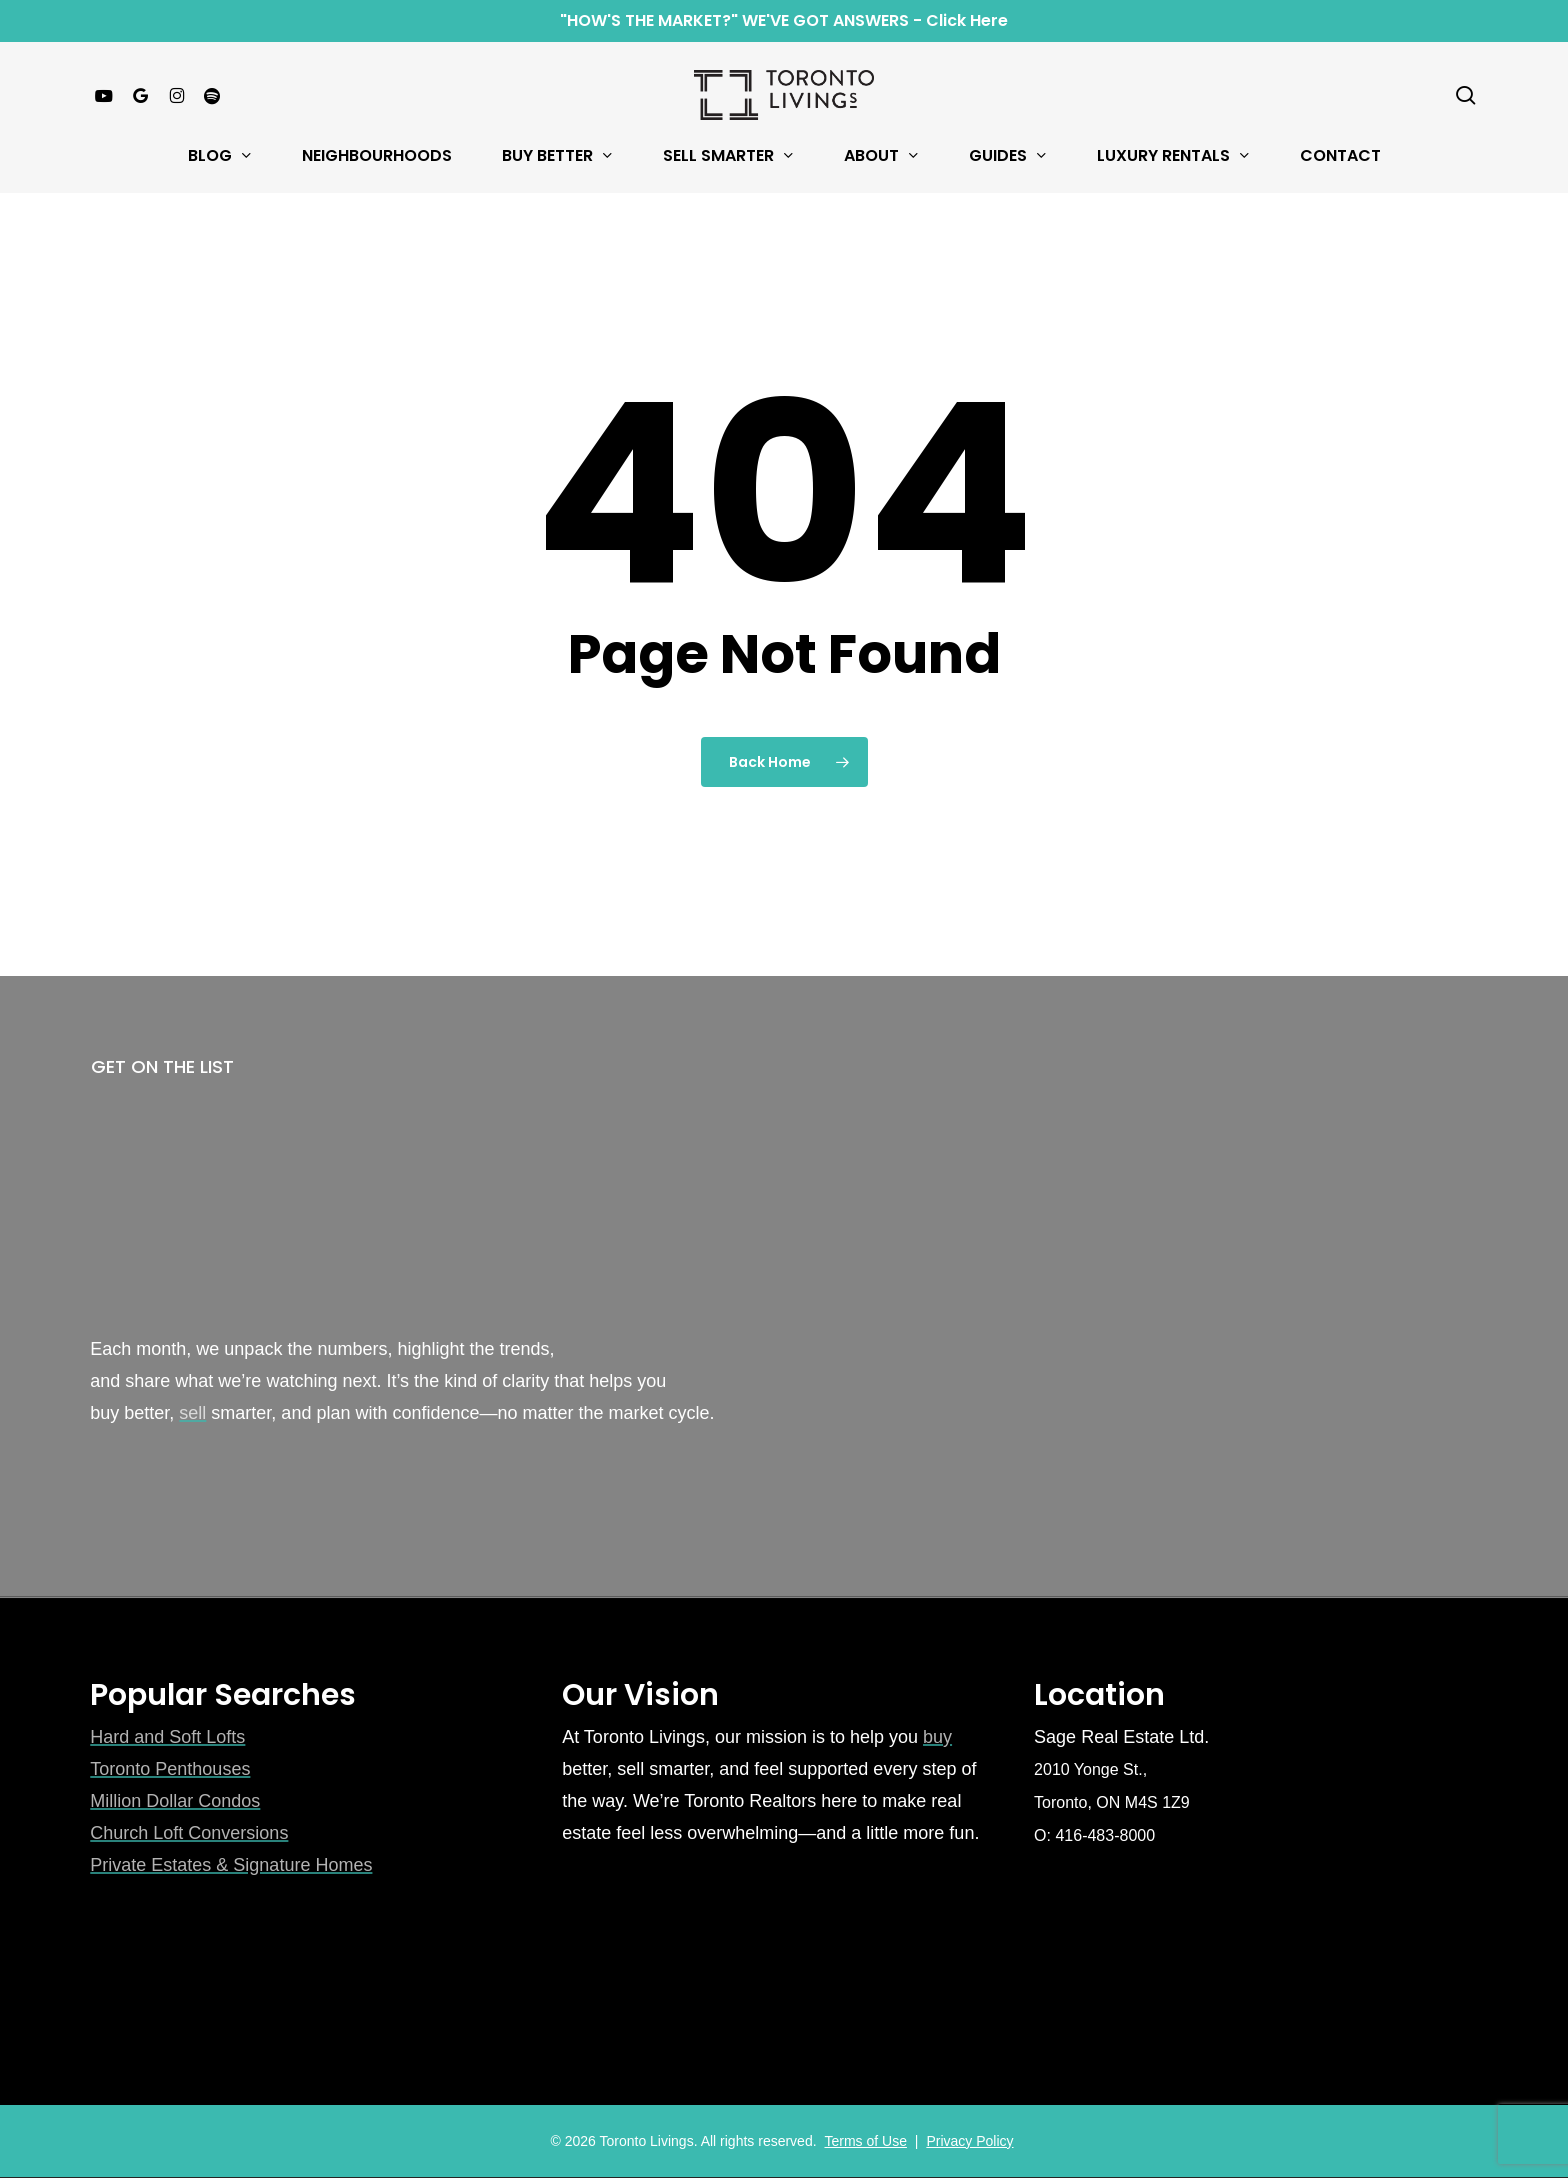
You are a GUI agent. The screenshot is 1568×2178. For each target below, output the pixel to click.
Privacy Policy (969, 2141)
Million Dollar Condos (175, 1801)
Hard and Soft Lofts (167, 1737)
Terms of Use (865, 2141)
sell (192, 1413)
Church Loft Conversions (189, 1833)
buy (937, 1737)
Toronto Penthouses (170, 1769)
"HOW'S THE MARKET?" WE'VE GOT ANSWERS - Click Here (784, 20)
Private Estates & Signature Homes (231, 1865)
